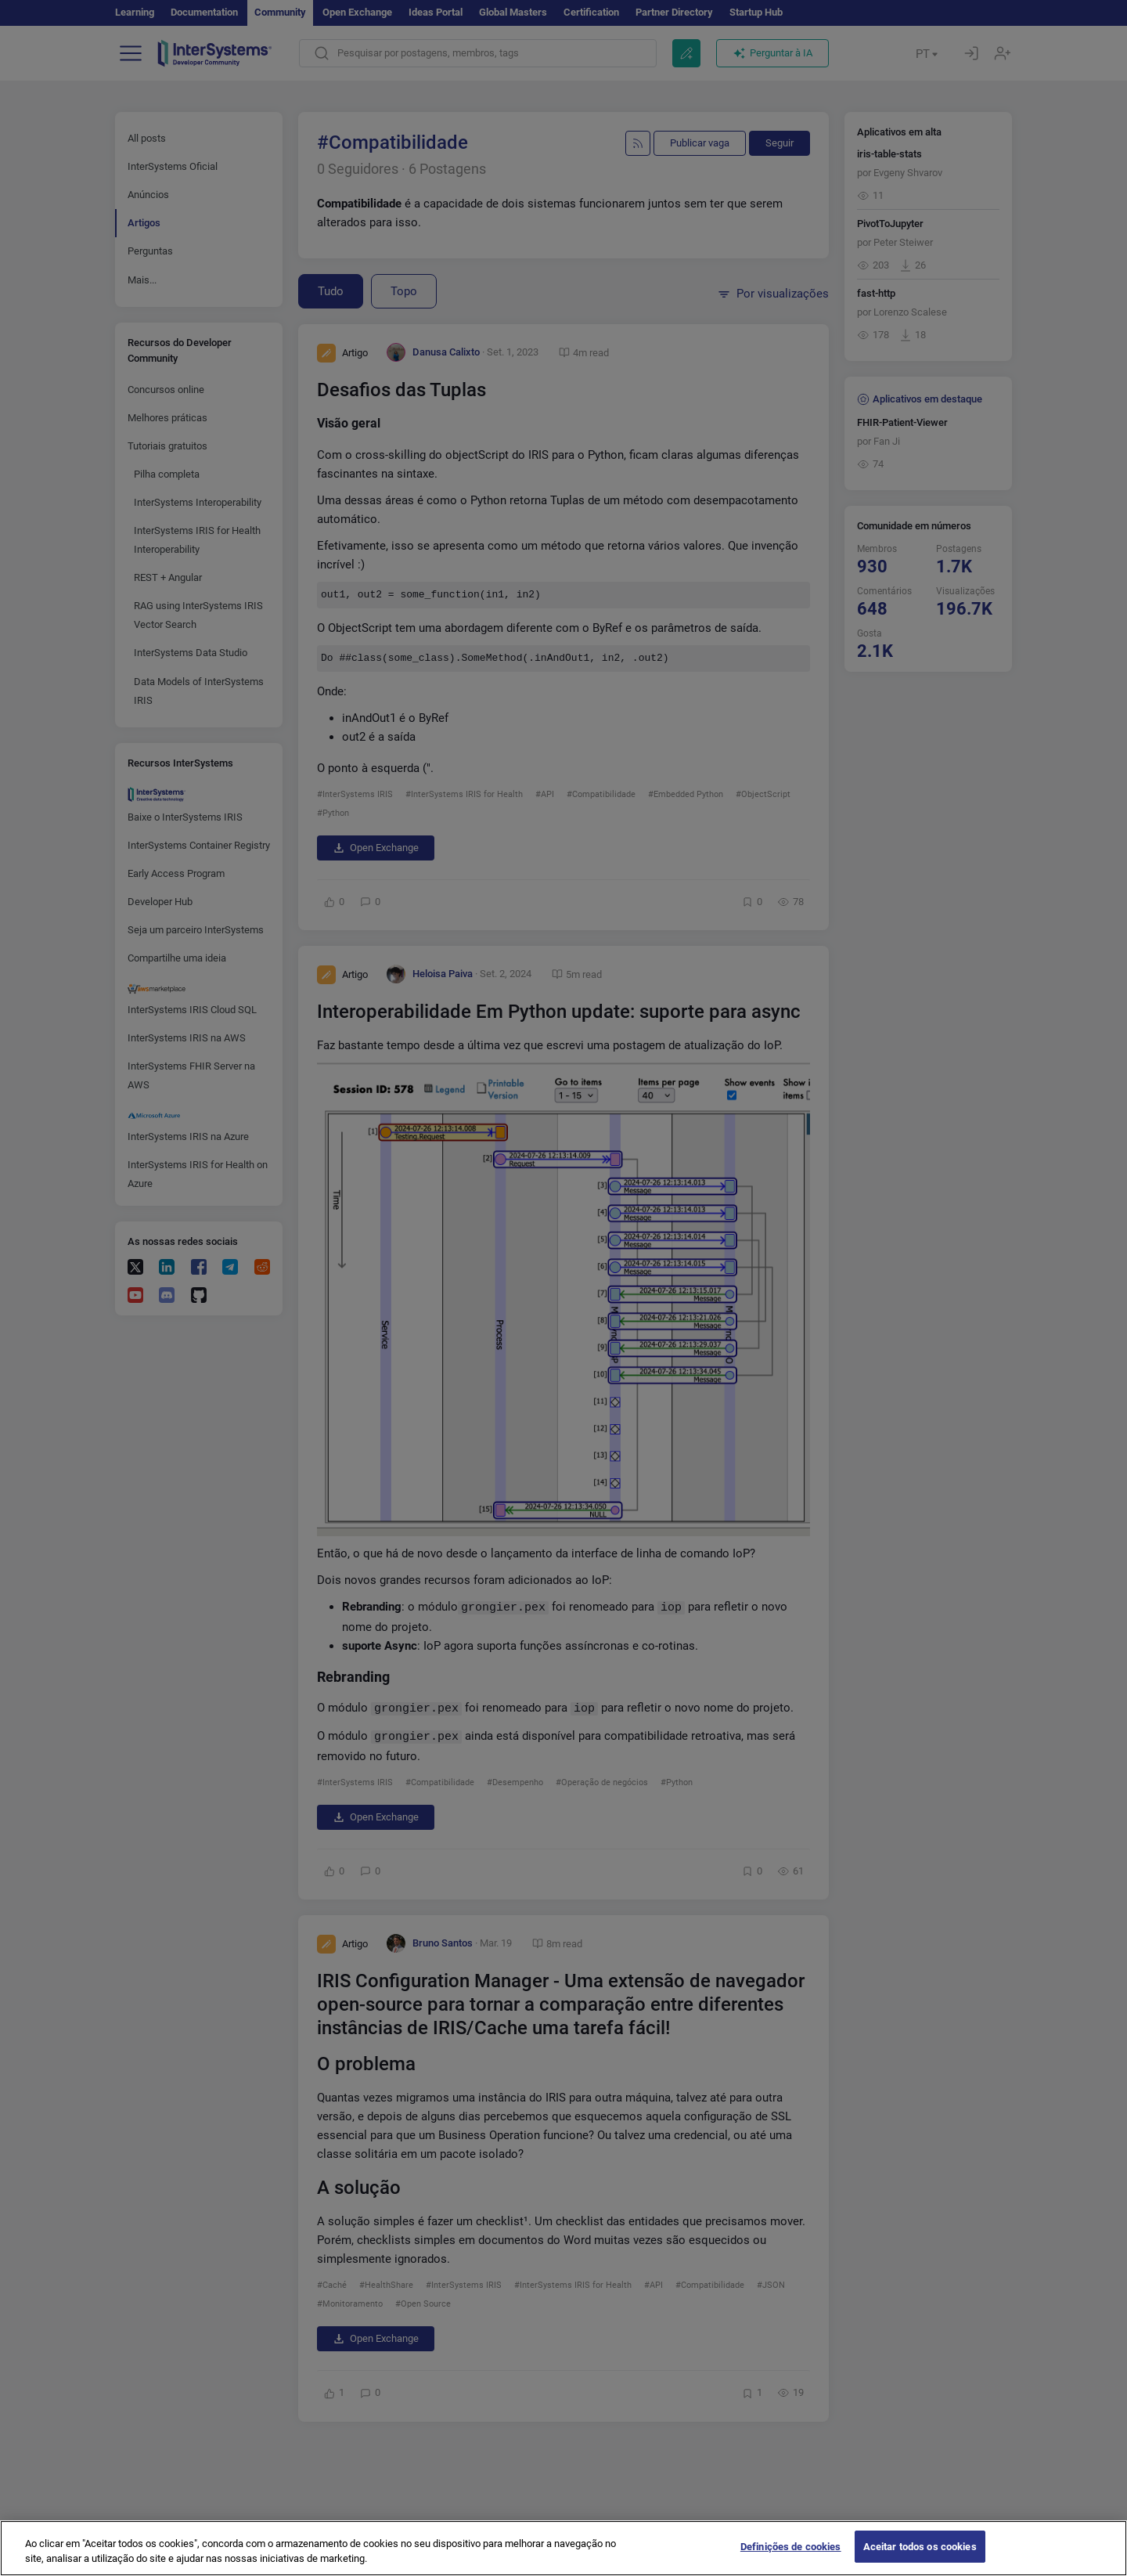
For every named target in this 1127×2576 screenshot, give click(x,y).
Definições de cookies (790, 2560)
